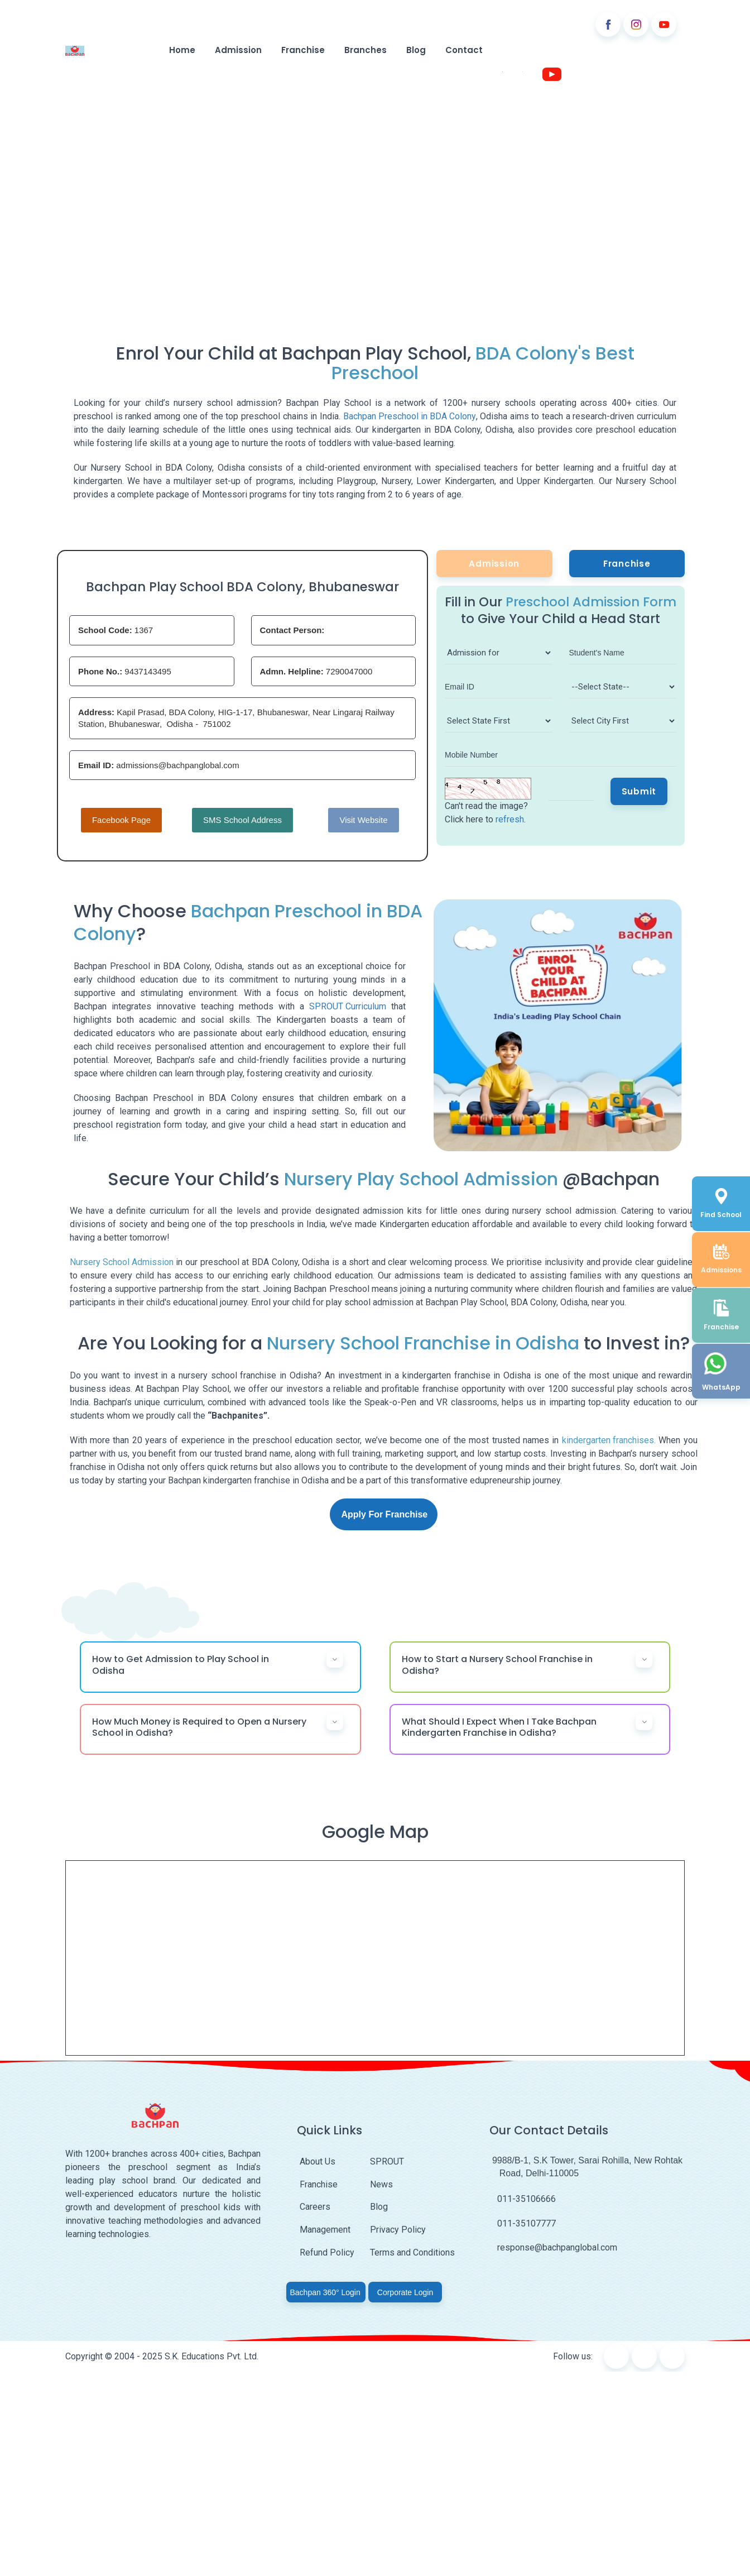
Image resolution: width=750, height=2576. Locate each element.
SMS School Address (242, 820)
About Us (317, 2162)
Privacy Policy (398, 2229)
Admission (236, 50)
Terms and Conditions (412, 2252)
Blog (415, 50)
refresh (510, 819)
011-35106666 (522, 2199)
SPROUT (387, 2162)
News (381, 2184)
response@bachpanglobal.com (553, 2248)
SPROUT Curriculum (347, 1006)
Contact (463, 50)
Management (325, 2229)
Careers (315, 2207)
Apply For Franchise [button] (385, 1514)
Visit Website (363, 820)
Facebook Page (121, 820)
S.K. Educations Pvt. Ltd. (211, 2356)
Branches (364, 50)
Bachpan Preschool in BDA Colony (409, 416)
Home (180, 50)
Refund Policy (327, 2252)
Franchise (301, 50)
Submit (639, 791)
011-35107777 (522, 2223)
